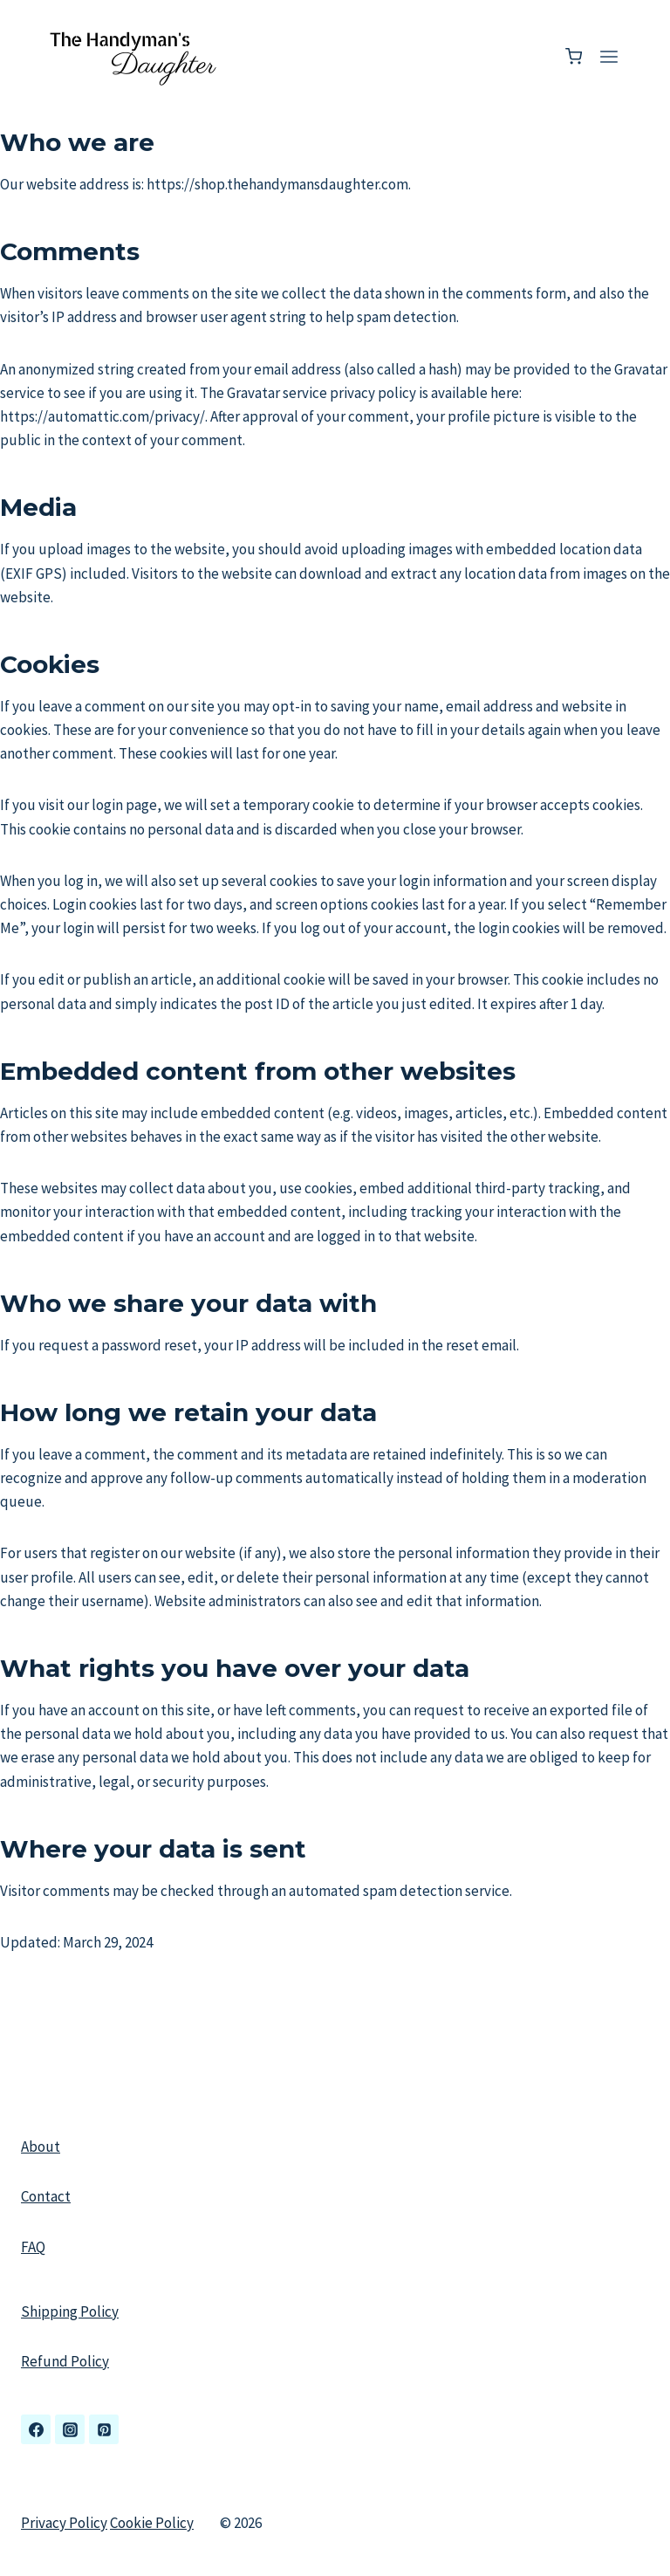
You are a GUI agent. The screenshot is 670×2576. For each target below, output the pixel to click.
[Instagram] (70, 2429)
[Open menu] (608, 56)
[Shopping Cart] (573, 56)
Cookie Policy (152, 2522)
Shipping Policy (70, 2311)
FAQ (33, 2247)
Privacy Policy (64, 2522)
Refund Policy (65, 2361)
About (40, 2146)
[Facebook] (36, 2429)
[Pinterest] (104, 2429)
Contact (46, 2196)
